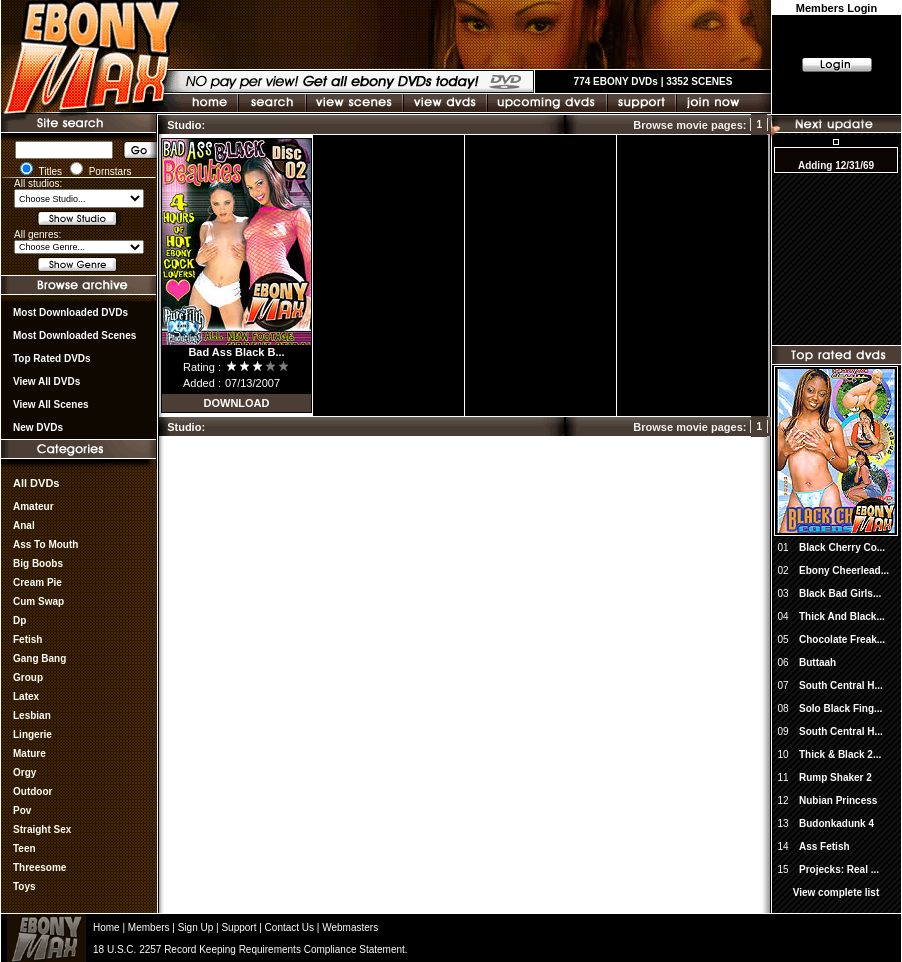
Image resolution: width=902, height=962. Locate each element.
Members (149, 927)
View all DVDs (46, 381)
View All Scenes (51, 404)
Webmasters (350, 927)
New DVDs (38, 427)
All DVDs (36, 483)
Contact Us (289, 927)
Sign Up (196, 927)
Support (238, 927)
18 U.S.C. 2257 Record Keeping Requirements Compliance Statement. (250, 949)
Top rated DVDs (52, 358)
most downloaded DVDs (70, 312)
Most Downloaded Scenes (74, 335)
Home (106, 927)
